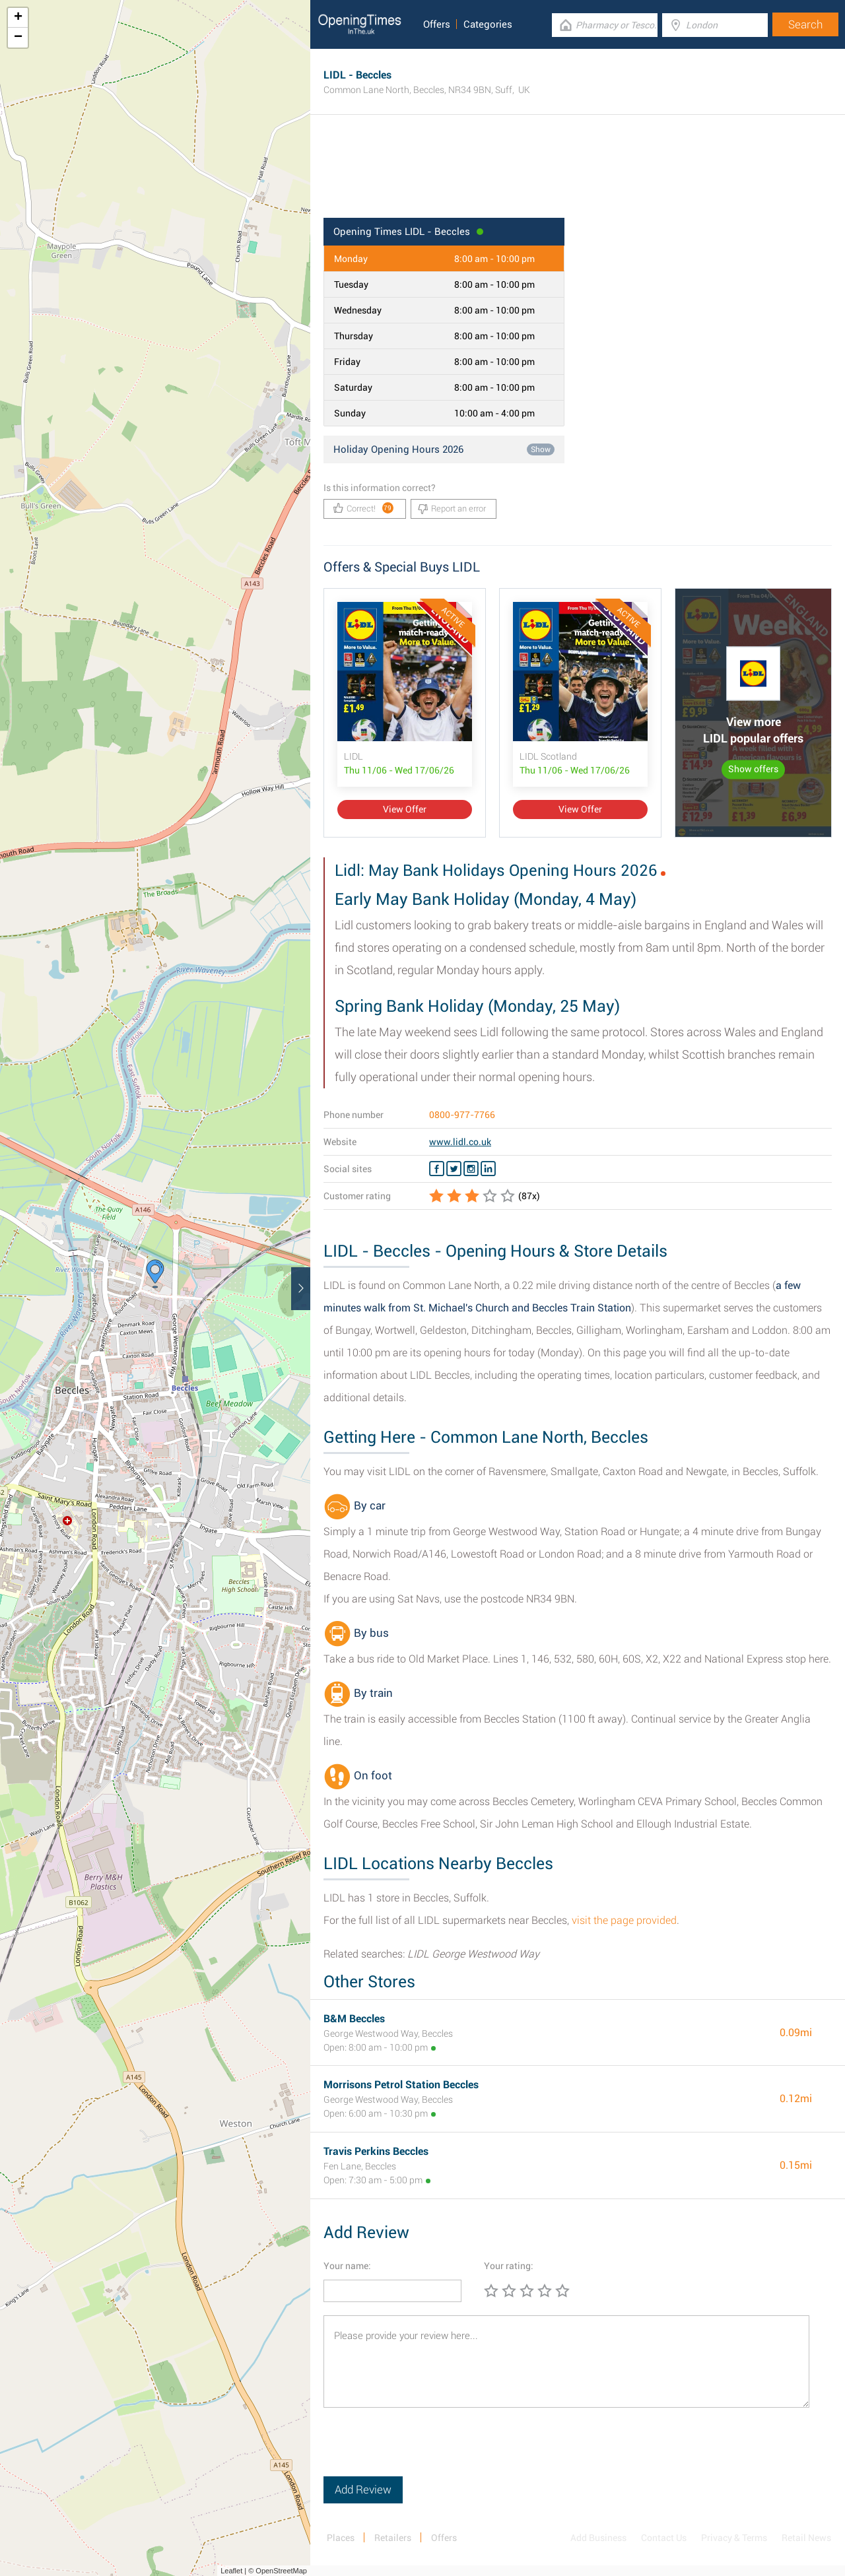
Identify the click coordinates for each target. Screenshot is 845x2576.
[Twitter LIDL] (453, 1169)
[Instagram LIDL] (471, 1169)
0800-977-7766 (462, 1114)
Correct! (363, 507)
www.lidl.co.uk (460, 1142)
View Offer (404, 809)
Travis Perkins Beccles (375, 2151)
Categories (487, 24)
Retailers (392, 2537)
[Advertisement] (577, 175)
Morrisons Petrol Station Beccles (401, 2084)
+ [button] (18, 18)
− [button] (18, 38)
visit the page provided (624, 1920)
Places (341, 2537)
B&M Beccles (354, 2018)
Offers (436, 24)
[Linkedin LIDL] (488, 1169)
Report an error (452, 509)
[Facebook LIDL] (436, 1169)
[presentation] (423, 2450)
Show (541, 449)
